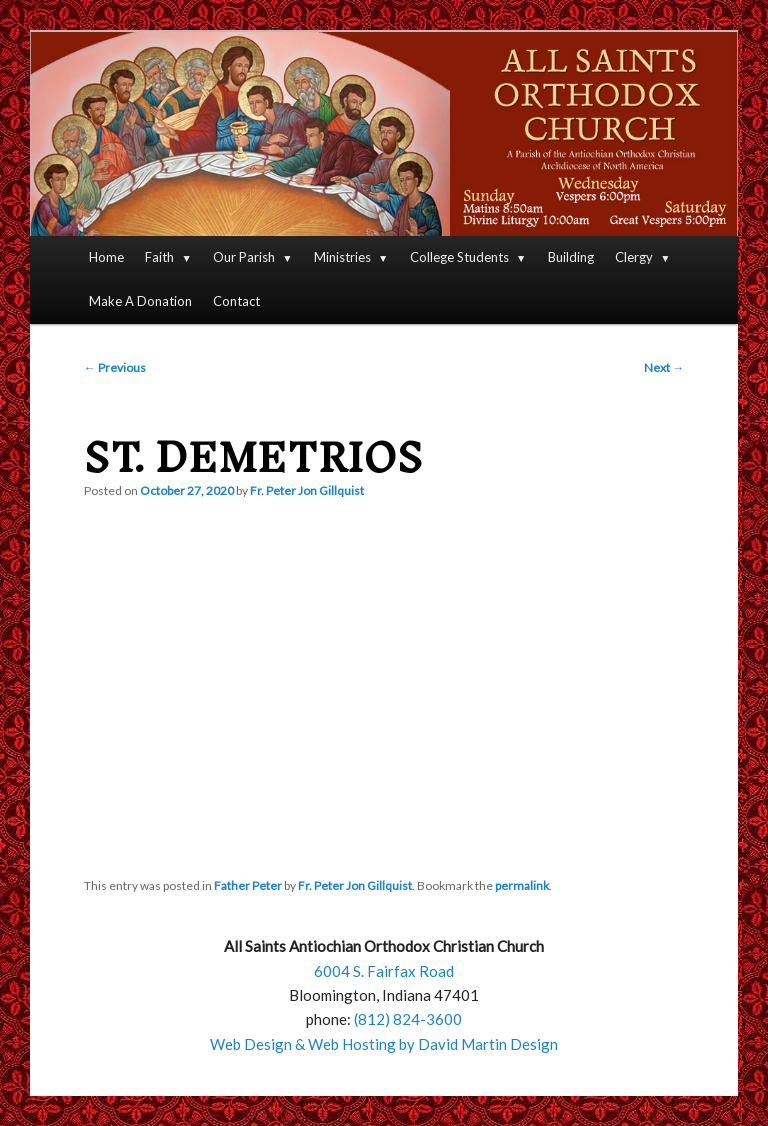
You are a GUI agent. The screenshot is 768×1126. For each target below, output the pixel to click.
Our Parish (244, 257)
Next (664, 367)
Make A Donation (140, 301)
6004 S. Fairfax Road (384, 971)
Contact (236, 301)
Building (571, 257)
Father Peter (248, 885)
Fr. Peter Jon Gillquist (307, 490)
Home (106, 257)
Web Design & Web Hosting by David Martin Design (384, 1044)
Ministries (342, 257)
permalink (522, 885)
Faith (159, 257)
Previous (115, 367)
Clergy (634, 257)
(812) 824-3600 (408, 1019)
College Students (459, 257)
